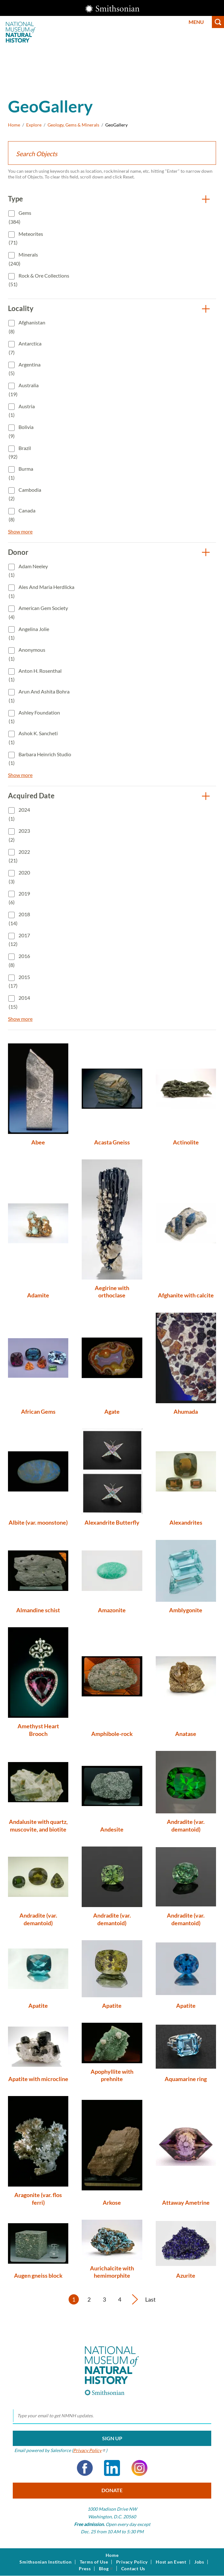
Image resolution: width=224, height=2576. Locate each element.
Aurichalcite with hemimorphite (112, 2272)
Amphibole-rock (112, 1733)
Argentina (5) (25, 368)
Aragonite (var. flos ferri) (38, 2198)
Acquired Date (31, 795)
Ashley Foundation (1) (34, 716)
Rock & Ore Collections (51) (39, 279)
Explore (33, 124)
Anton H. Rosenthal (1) (35, 675)
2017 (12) (19, 939)
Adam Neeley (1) (28, 570)
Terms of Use (94, 2562)
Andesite (111, 1829)
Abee (38, 1142)
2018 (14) (19, 918)
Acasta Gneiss (112, 1142)
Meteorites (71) (26, 238)
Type (15, 198)
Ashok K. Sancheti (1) (33, 737)
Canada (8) (22, 514)
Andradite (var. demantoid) (186, 1825)
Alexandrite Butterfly (112, 1522)
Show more (20, 531)
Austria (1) (22, 410)
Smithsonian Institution (45, 2562)
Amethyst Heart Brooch (38, 1730)
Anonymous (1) (27, 654)
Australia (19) (24, 389)
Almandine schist (38, 1610)
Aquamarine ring (186, 2078)
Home (14, 124)
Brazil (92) (20, 452)
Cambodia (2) (25, 494)
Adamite (38, 1295)
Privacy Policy (132, 2562)
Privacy (89, 2450)
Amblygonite (185, 1610)
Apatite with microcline (38, 2078)
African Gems (38, 1411)
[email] (112, 2416)
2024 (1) (19, 814)
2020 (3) (19, 876)
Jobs (199, 2562)
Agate (112, 1411)
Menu (196, 22)
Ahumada (186, 1411)
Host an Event (171, 2562)
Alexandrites (185, 1522)
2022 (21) (19, 856)
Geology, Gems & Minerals (73, 124)
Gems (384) (20, 217)
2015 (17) (19, 981)
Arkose (112, 2202)
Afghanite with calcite (186, 1295)
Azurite (185, 2275)
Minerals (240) (23, 258)
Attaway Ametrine (186, 2202)
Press (85, 2568)
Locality (21, 308)
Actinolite (186, 1142)
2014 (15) (19, 1002)
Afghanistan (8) (27, 326)
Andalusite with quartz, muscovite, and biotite (38, 1825)
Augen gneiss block (38, 2275)
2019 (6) (19, 897)
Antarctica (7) (25, 347)
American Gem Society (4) (38, 612)
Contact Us (133, 2568)
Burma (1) (21, 473)
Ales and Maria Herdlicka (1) (41, 591)
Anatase (185, 1733)
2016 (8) (19, 960)
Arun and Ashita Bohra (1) (39, 695)
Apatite (38, 2005)
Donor (18, 552)
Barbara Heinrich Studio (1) (40, 758)
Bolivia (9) (21, 431)
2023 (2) (19, 835)
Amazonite (112, 1610)
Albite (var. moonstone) (38, 1522)
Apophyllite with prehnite (112, 2075)
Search (218, 22)
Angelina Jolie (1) (29, 633)
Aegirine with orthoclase (112, 1291)
